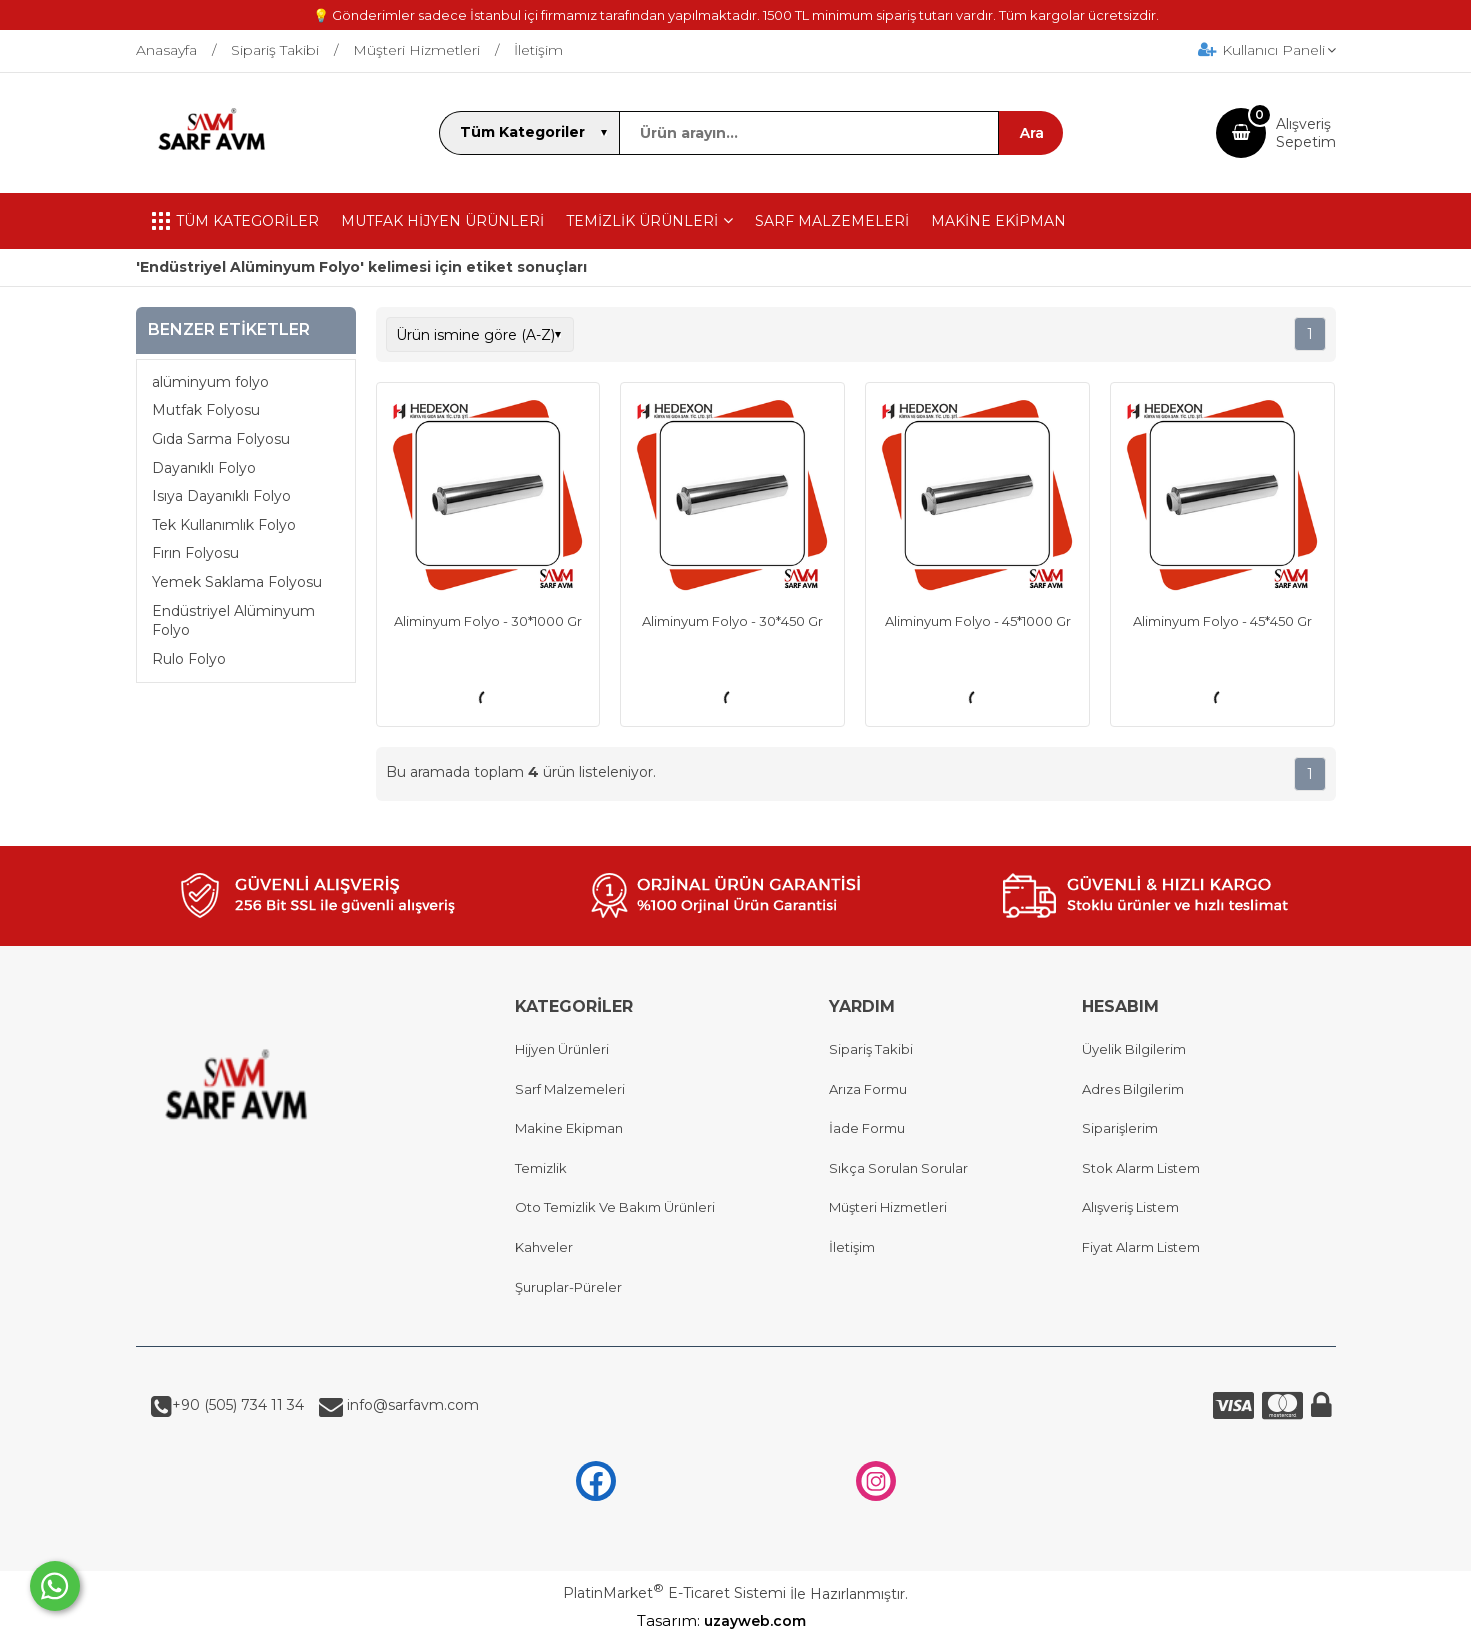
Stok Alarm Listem (1141, 1168)
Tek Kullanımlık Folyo (224, 525)
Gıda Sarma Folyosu (221, 439)
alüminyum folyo (210, 382)
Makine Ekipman (569, 1128)
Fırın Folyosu (195, 553)
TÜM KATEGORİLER (235, 221)
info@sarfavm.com (411, 1405)
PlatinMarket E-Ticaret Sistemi (674, 1593)
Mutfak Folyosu (206, 410)
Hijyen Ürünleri (562, 1049)
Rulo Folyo (189, 659)
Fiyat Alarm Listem (1141, 1247)
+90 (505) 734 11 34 (238, 1405)
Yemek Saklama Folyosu (237, 582)
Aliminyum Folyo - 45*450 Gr (1222, 621)
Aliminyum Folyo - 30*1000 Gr (488, 621)
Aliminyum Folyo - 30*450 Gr (732, 621)
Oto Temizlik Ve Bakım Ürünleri (615, 1207)
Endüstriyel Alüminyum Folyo (233, 621)
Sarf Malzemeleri (570, 1089)
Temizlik (541, 1168)
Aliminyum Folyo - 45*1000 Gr (978, 621)
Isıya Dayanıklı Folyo (221, 496)
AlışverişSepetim (1306, 133)
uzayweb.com (769, 1621)
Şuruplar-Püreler (568, 1287)
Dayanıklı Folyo (204, 468)
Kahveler (544, 1247)
